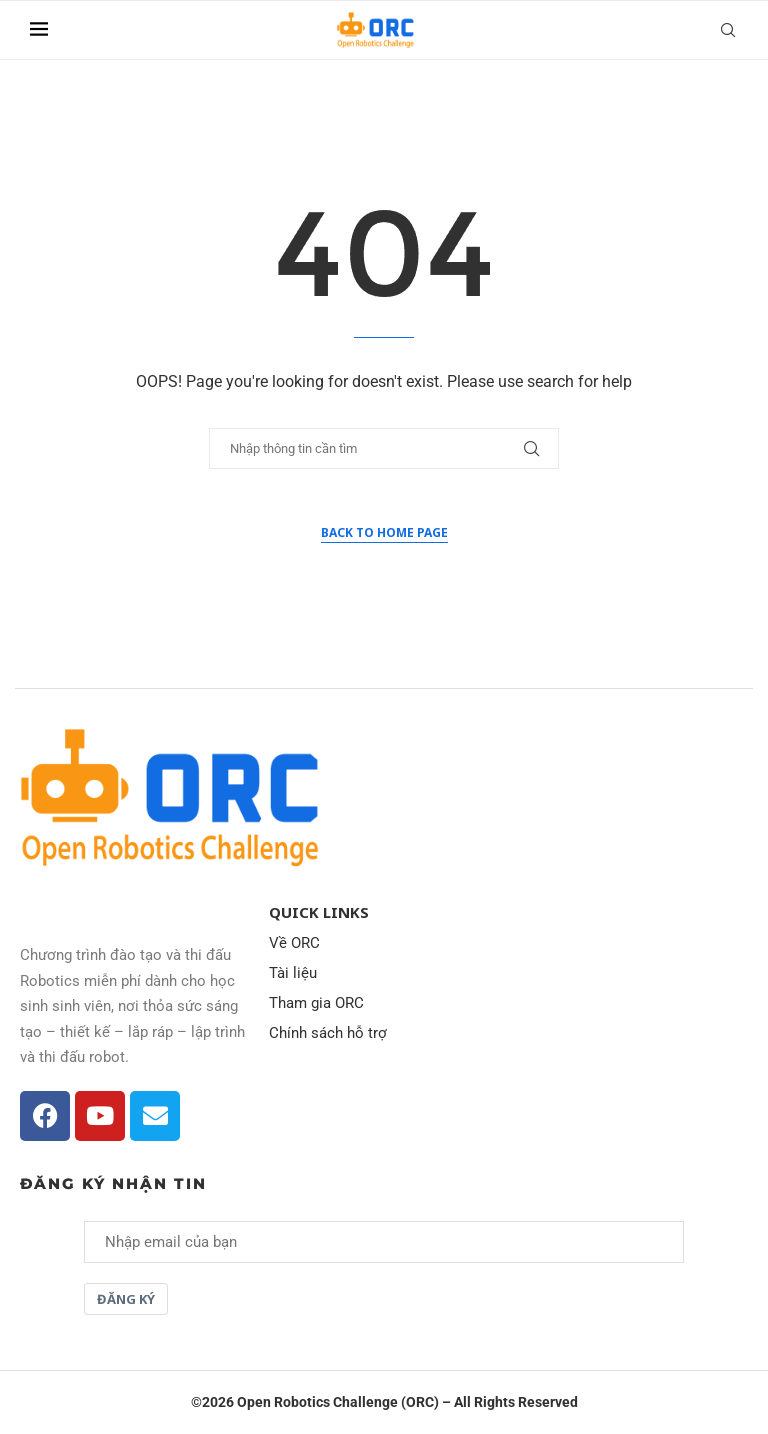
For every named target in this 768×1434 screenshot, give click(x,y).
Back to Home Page (384, 532)
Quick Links (319, 912)
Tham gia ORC (316, 1003)
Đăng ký (126, 1299)
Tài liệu (293, 973)
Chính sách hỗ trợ (328, 1033)
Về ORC (294, 943)
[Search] (728, 30)
